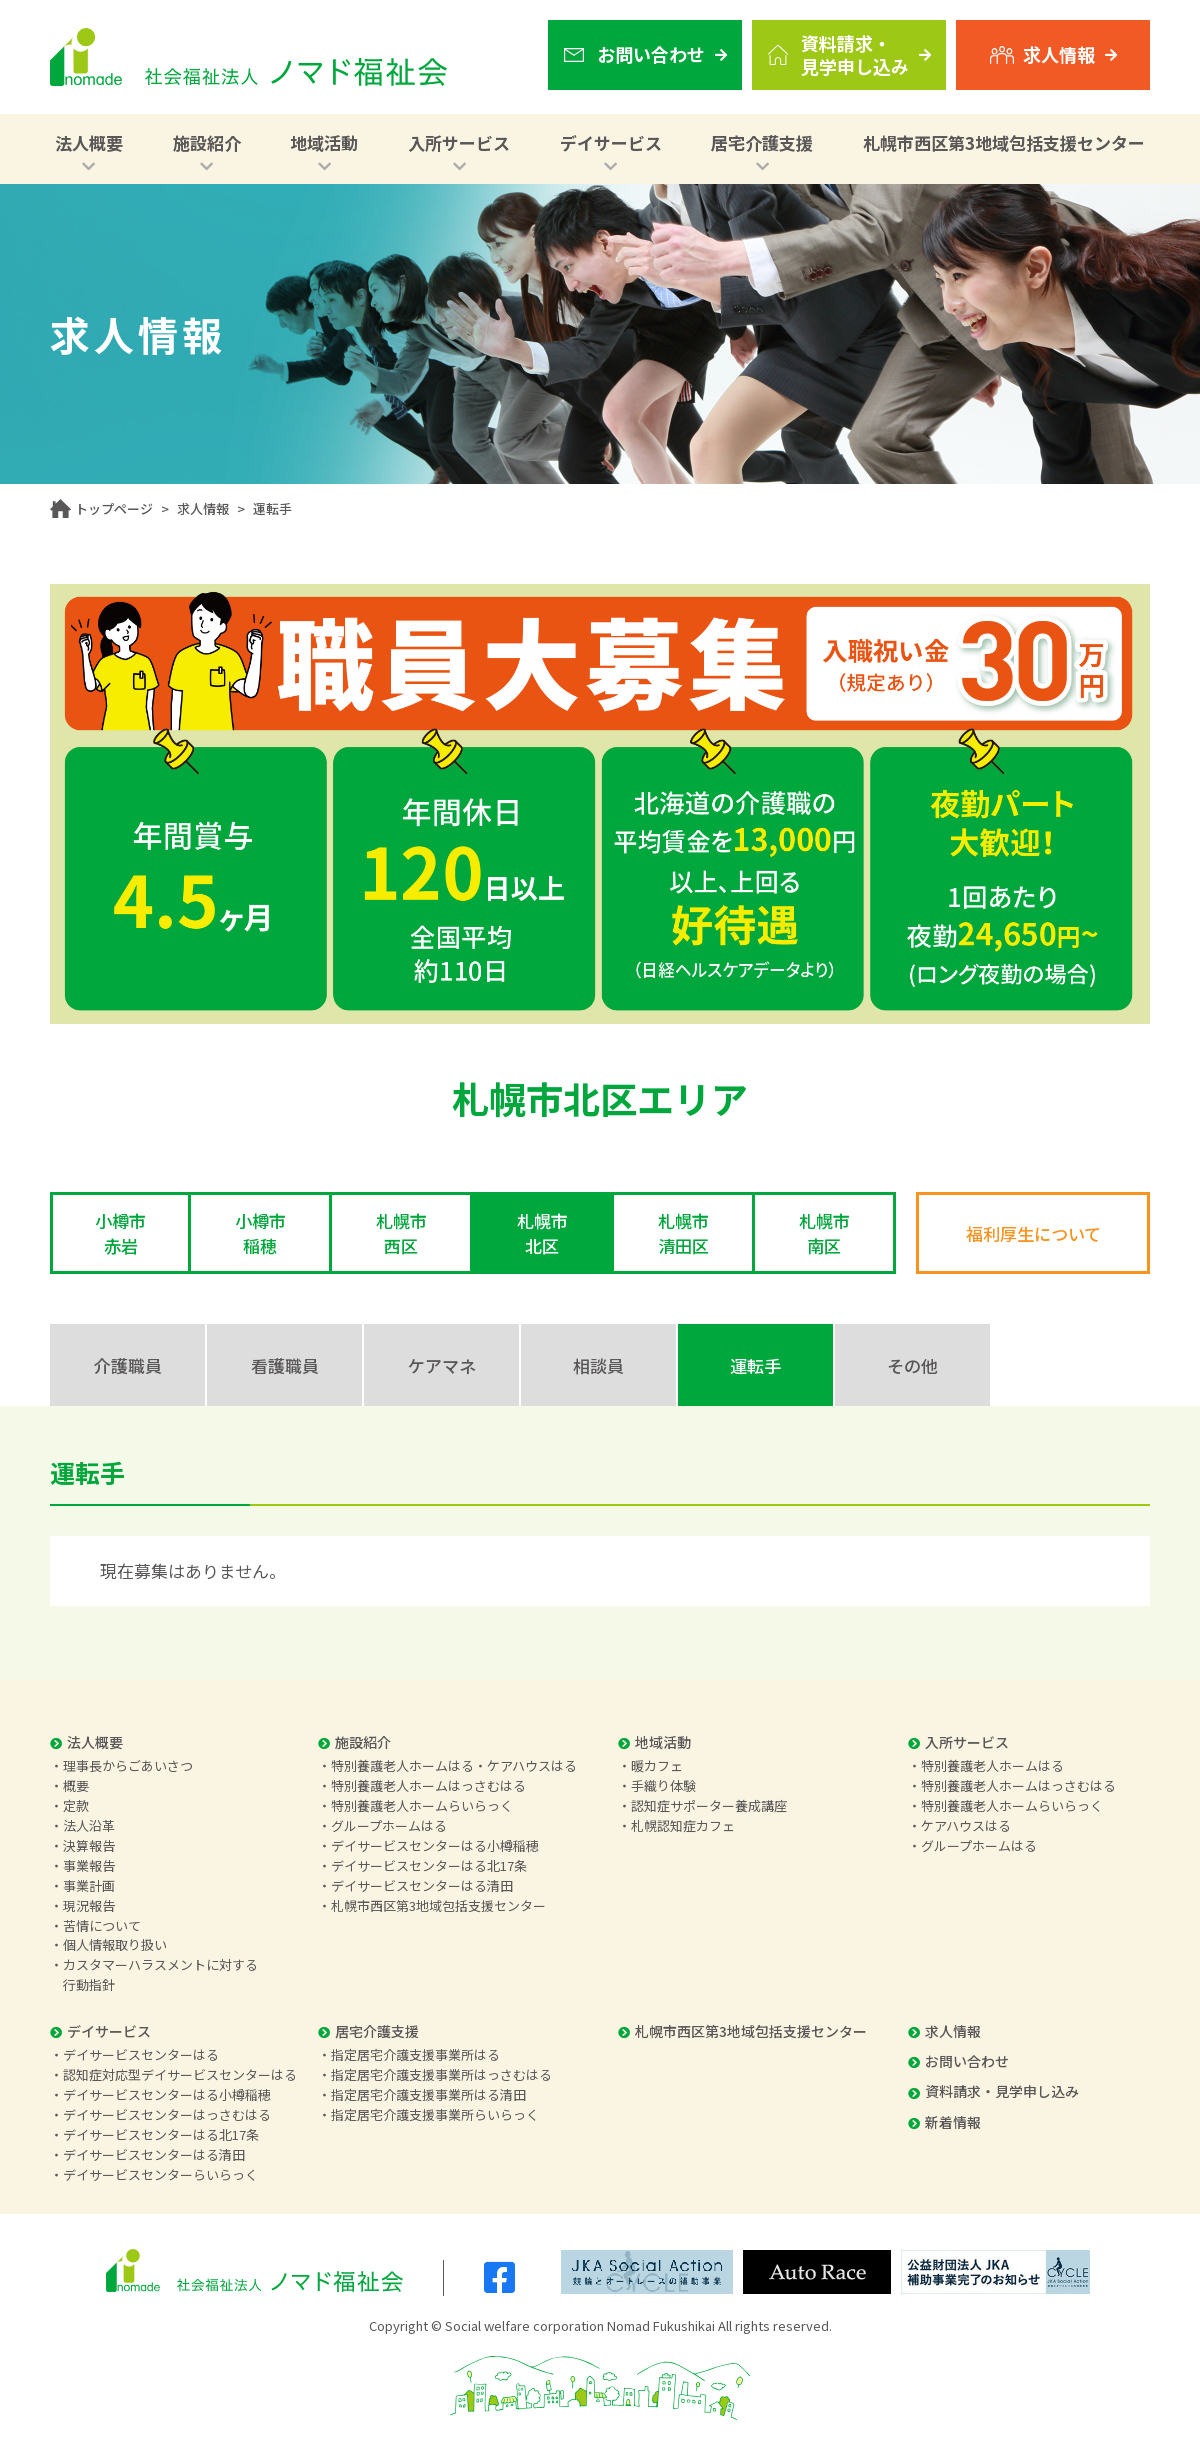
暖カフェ (657, 1765)
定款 (76, 1805)
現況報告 (89, 1905)
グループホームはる (389, 1825)
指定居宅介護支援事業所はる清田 (428, 2094)
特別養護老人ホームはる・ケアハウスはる (454, 1765)
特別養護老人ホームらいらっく (422, 1805)
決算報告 (89, 1845)
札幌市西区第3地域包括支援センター (1004, 142)
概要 (76, 1785)
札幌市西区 (401, 1233)
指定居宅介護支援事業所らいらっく (435, 2114)
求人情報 (203, 508)
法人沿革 (89, 1825)
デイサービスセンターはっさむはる (167, 2114)
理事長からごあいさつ (128, 1765)
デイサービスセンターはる (141, 2054)
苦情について (102, 1925)
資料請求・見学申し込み (993, 2091)
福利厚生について (1033, 1233)
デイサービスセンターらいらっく (160, 2174)
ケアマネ (442, 1365)
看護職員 (285, 1365)
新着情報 (944, 2122)
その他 (912, 1365)
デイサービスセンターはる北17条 (429, 1865)
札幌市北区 (542, 1233)
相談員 (598, 1365)
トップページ (114, 508)
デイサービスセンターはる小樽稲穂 (435, 1845)
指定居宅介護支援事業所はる (415, 2054)
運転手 (755, 1365)
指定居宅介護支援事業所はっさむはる (441, 2074)
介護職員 (128, 1365)
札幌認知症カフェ (683, 1825)
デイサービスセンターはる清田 (422, 1885)
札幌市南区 (824, 1233)
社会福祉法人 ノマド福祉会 (248, 57)
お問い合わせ (958, 2061)
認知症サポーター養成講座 (709, 1805)
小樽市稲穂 (260, 1233)
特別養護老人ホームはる (992, 1765)
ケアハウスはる (966, 1825)
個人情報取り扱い (115, 1944)
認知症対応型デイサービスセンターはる (180, 2074)
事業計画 (89, 1885)
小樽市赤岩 (120, 1233)
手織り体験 (663, 1785)
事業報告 (89, 1865)
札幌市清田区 (683, 1233)
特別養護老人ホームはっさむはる (428, 1785)
